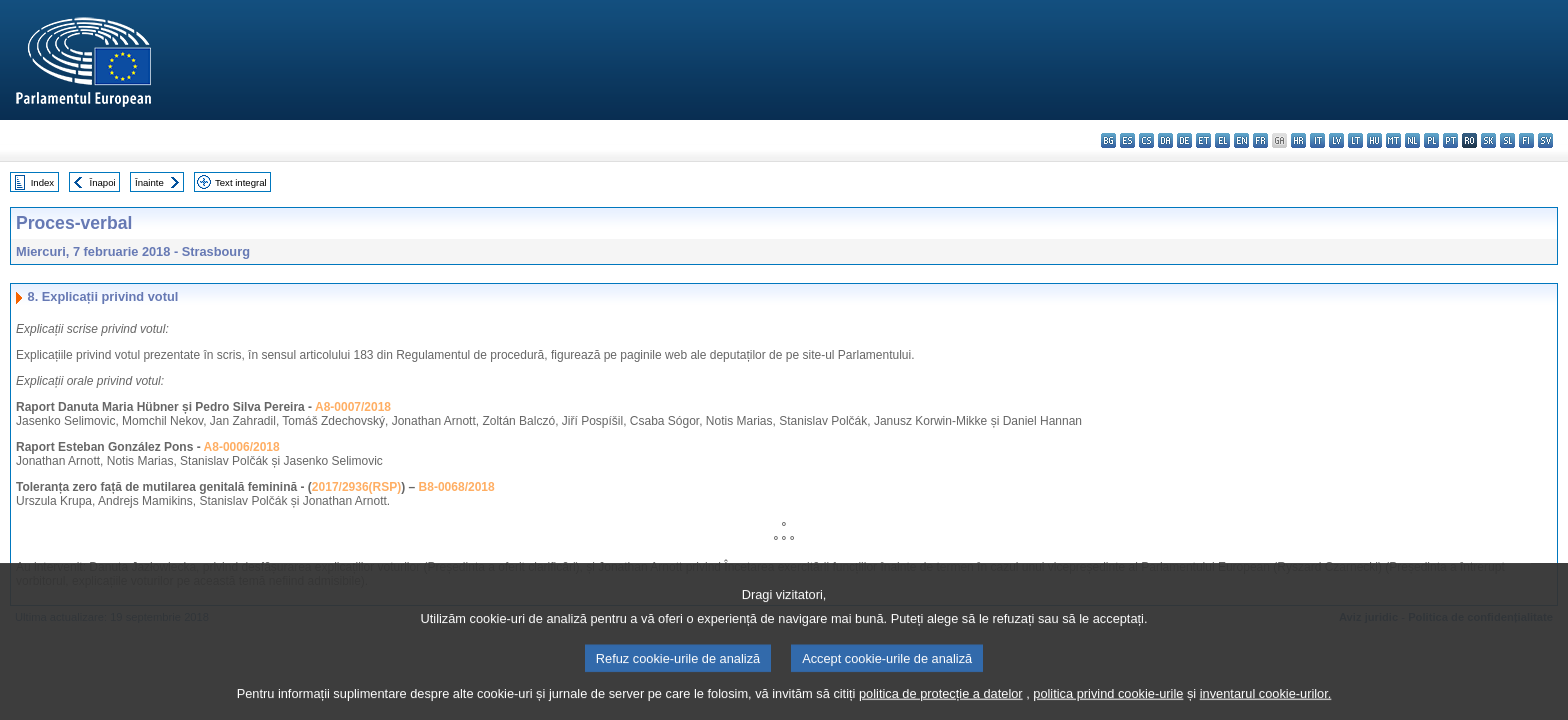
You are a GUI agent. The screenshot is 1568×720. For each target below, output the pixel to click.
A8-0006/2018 (242, 447)
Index (42, 182)
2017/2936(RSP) (356, 487)
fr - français (1260, 140)
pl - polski (1431, 140)
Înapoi (103, 182)
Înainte (149, 182)
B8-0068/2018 (457, 487)
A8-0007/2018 (353, 407)
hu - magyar (1374, 140)
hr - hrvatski (1298, 140)
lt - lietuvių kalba (1355, 140)
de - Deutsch (1184, 140)
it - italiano (1317, 140)
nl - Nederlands (1412, 140)
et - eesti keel (1203, 140)
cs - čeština (1146, 140)
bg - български (1108, 140)
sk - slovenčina (1488, 140)
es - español (1127, 140)
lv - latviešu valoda (1336, 140)
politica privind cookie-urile (1108, 702)
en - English (1241, 140)
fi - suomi (1526, 140)
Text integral (241, 182)
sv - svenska (1545, 140)
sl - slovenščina (1507, 140)
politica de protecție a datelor (941, 702)
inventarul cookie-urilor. (1266, 702)
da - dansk (1165, 140)
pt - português (1450, 140)
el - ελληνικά (1222, 140)
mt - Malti (1393, 140)
